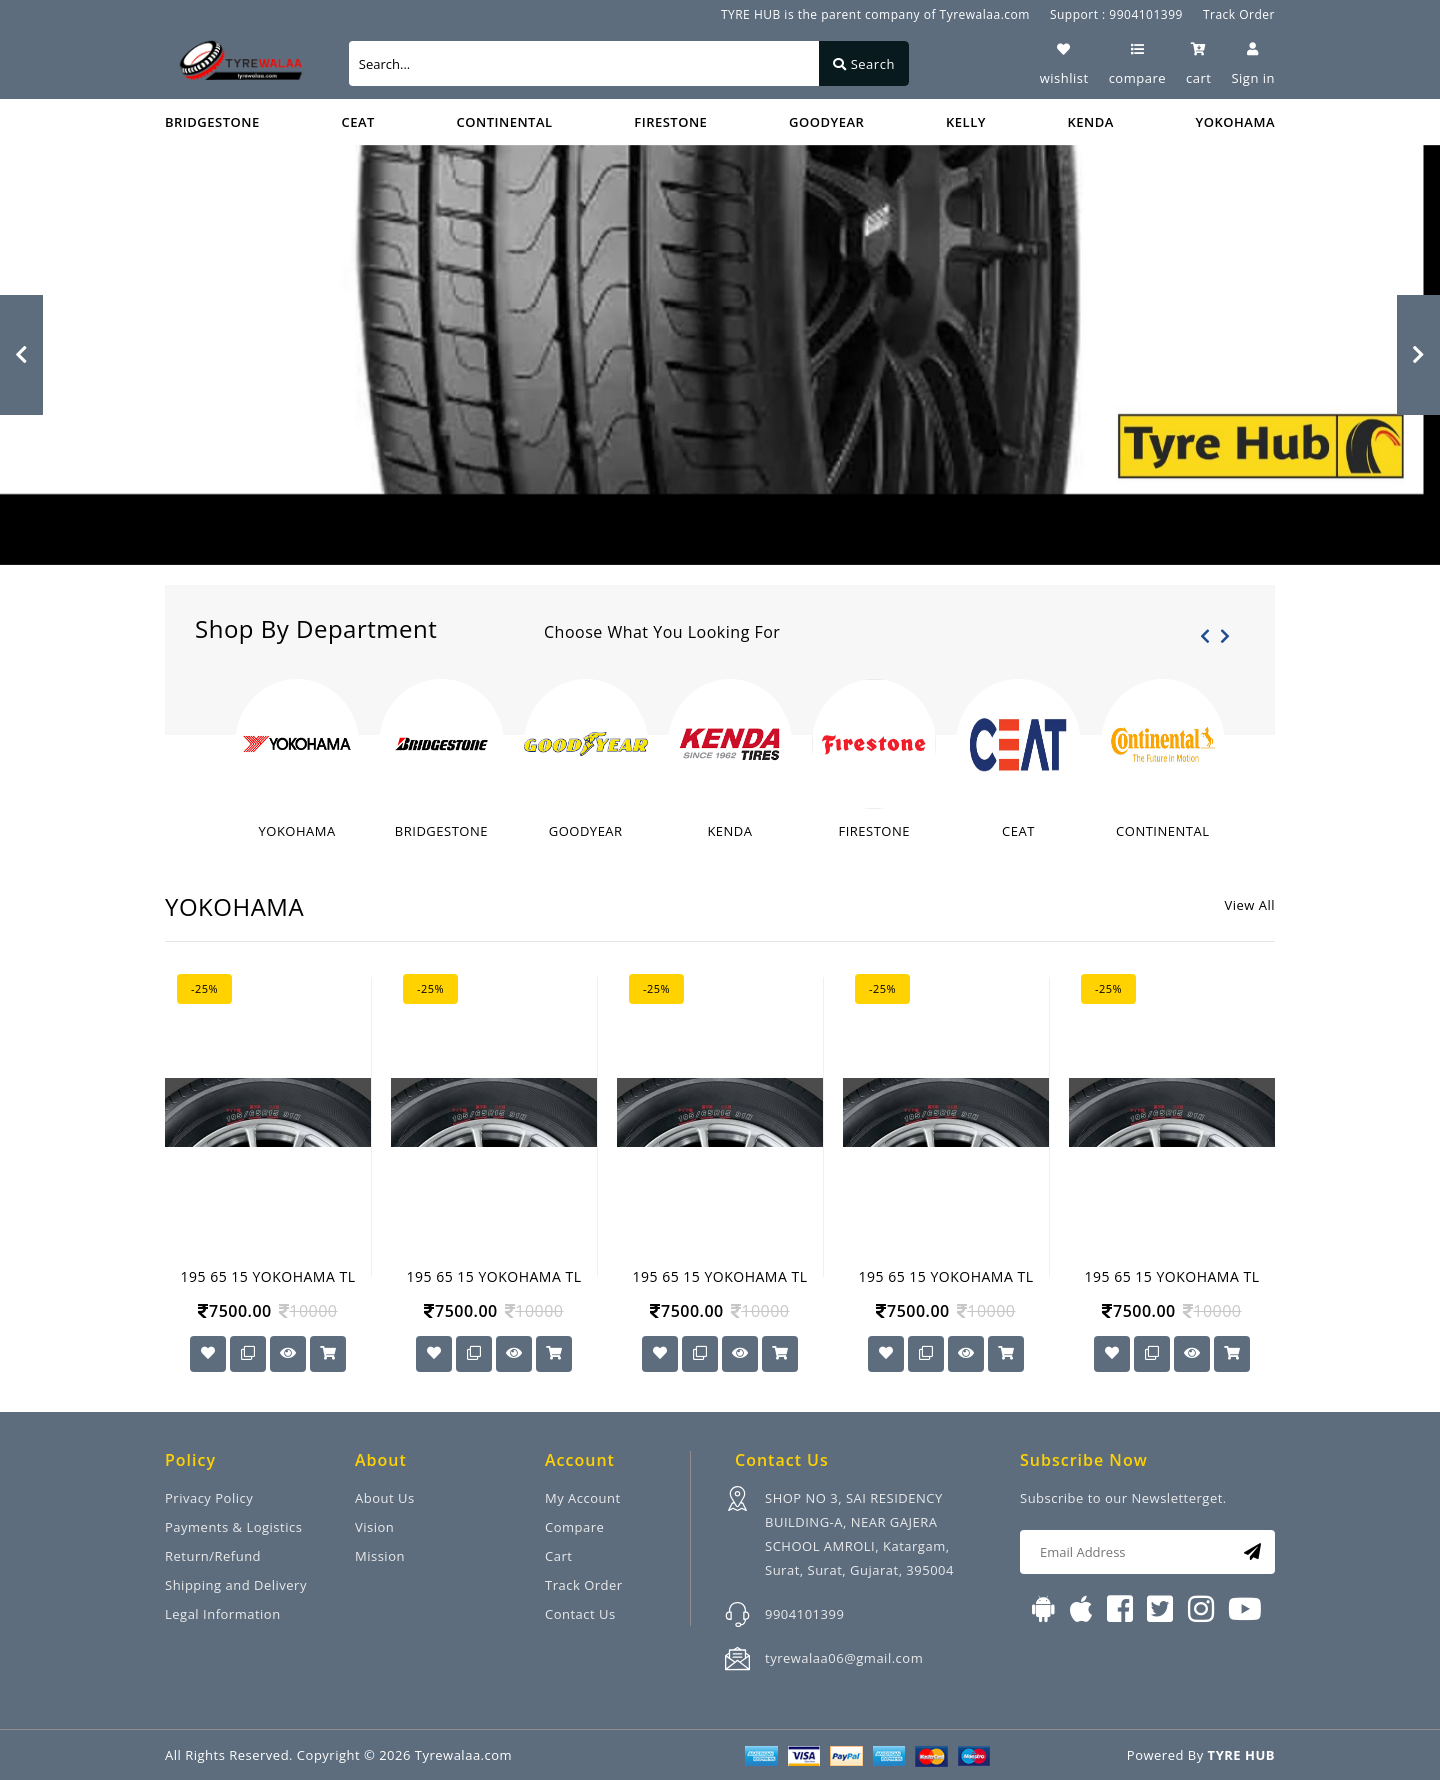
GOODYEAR (826, 122)
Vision (374, 1527)
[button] (21, 355)
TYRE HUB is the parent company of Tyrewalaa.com (875, 14)
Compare (574, 1527)
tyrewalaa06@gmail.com (844, 1658)
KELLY (966, 122)
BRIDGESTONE (212, 122)
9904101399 (804, 1614)
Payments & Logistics (233, 1527)
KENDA (1091, 122)
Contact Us (580, 1614)
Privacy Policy (209, 1498)
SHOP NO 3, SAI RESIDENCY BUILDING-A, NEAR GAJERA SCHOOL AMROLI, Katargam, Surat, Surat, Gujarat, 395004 (859, 1534)
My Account (583, 1498)
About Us (385, 1498)
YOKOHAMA (1235, 122)
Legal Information (223, 1614)
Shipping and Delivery (236, 1585)
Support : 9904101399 (1116, 14)
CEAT (357, 122)
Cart (558, 1556)
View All (1249, 905)
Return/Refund (213, 1556)
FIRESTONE (670, 122)
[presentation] (1205, 636)
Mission (380, 1556)
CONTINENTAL (505, 122)
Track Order (1239, 14)
